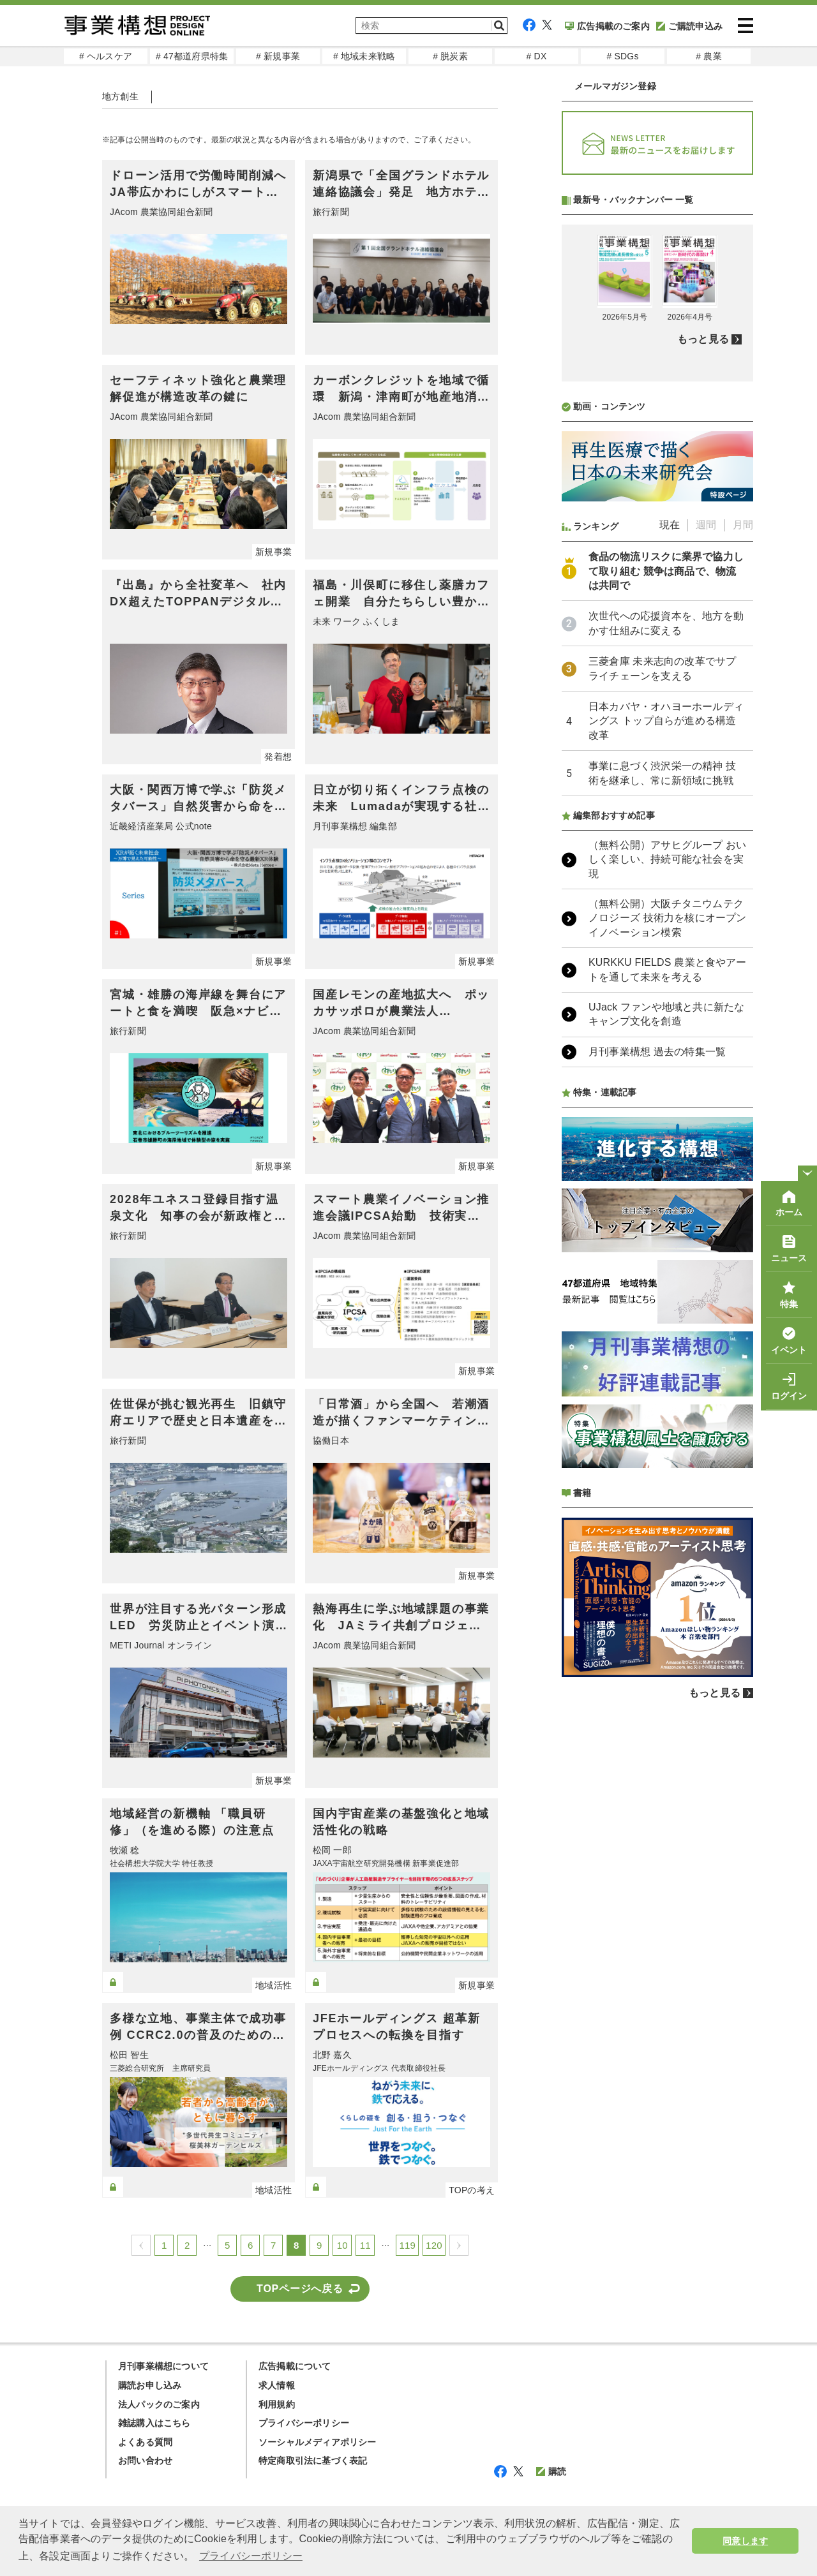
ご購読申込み (689, 26)
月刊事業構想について (163, 2366)
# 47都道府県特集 (192, 56)
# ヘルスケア (105, 56)
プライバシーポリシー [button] (251, 2555)
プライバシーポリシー (304, 2422)
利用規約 (277, 2404)
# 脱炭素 (450, 56)
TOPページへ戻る (300, 2288)
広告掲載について (295, 2366)
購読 (551, 2471)
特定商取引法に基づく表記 (313, 2460)
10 (342, 2245)
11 (365, 2245)
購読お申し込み (149, 2385)
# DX (537, 56)
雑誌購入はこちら (154, 2422)
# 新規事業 (278, 56)
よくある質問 (145, 2442)
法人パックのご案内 (159, 2404)
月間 (743, 524)
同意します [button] (745, 2541)
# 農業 (708, 56)
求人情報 (277, 2385)
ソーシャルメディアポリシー (318, 2442)
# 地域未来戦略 (364, 56)
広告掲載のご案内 (607, 26)
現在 (669, 524)
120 (434, 2245)
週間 (706, 524)
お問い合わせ (145, 2460)
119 (407, 2245)
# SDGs (622, 56)
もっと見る (703, 339)
